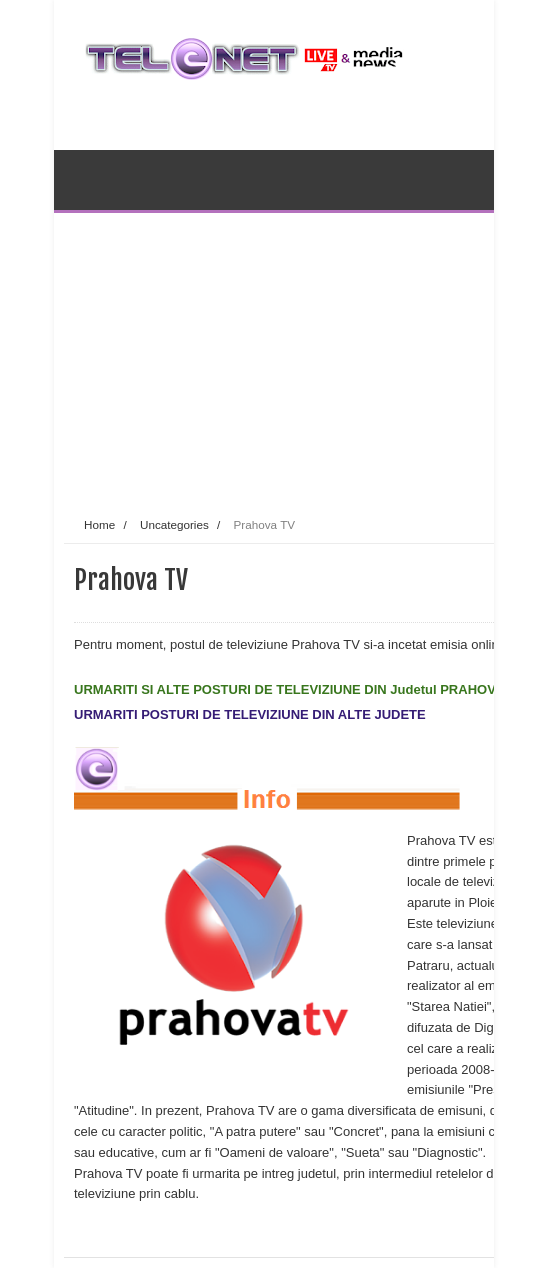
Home (99, 524)
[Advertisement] (306, 354)
